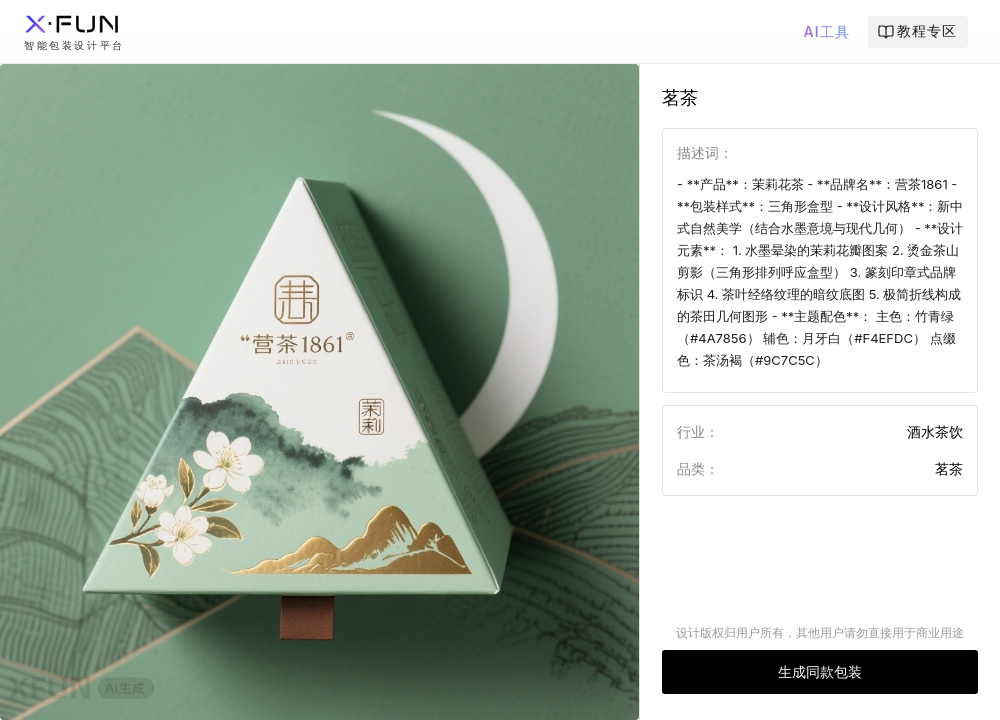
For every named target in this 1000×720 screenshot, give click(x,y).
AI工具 (826, 31)
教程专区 (917, 31)
